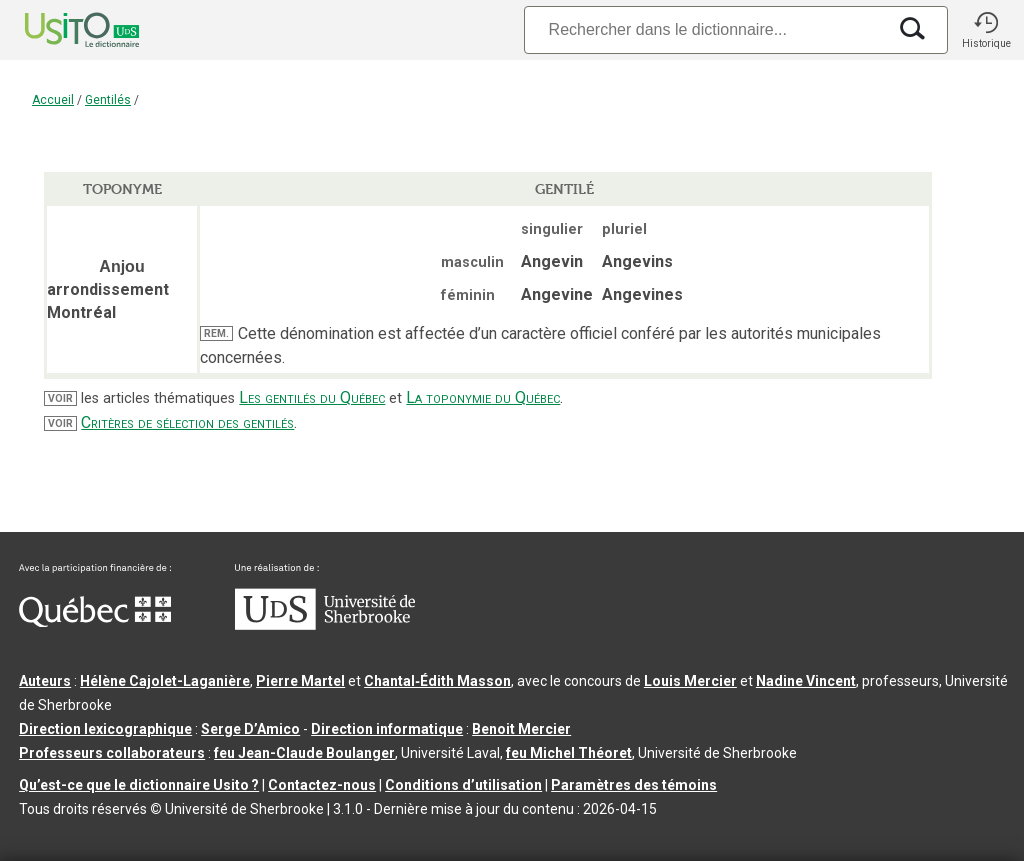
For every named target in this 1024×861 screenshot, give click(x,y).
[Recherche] (705, 29)
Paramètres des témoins (634, 785)
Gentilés (108, 100)
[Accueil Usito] (60, 30)
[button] (986, 30)
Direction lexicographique (105, 729)
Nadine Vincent (806, 681)
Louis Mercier (690, 681)
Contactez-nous (322, 785)
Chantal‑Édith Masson (437, 681)
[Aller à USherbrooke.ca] (325, 625)
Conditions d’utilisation (463, 785)
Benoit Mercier (521, 729)
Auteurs (45, 681)
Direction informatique (387, 729)
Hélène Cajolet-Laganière (165, 681)
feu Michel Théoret (569, 753)
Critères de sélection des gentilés (187, 422)
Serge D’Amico (250, 729)
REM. (216, 333)
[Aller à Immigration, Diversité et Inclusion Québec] (95, 622)
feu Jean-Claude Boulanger (304, 753)
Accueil (53, 100)
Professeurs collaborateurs (112, 753)
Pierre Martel (300, 681)
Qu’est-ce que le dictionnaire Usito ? (139, 785)
